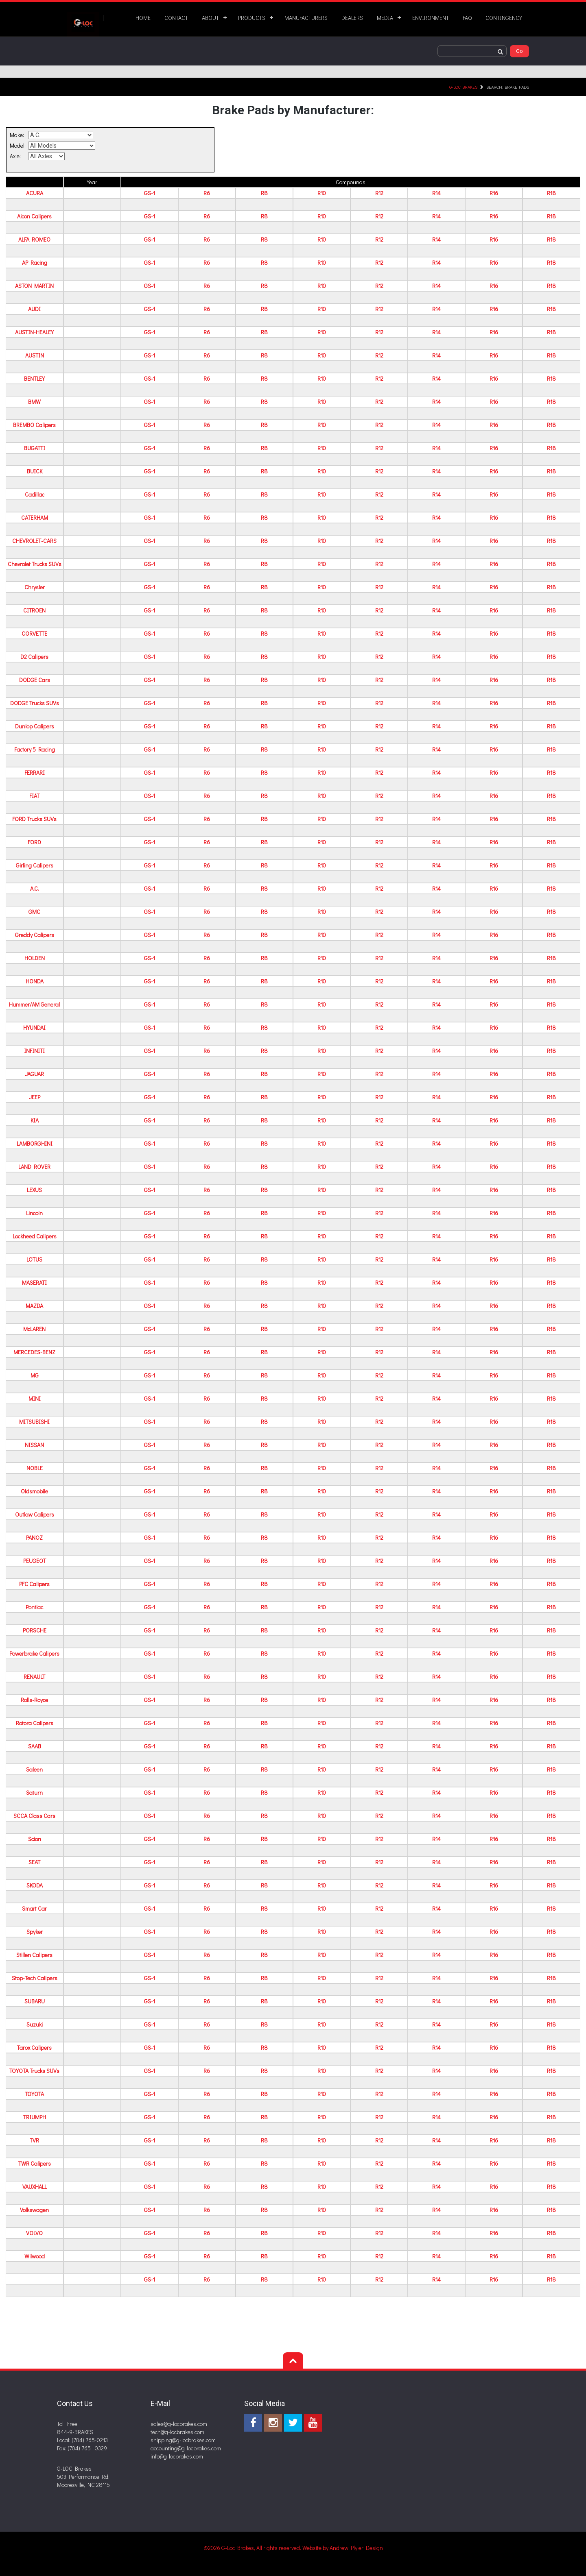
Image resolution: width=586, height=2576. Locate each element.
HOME (143, 18)
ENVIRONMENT (430, 18)
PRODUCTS (251, 18)
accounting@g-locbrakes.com (186, 2448)
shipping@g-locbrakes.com (183, 2440)
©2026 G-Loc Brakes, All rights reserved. (252, 2548)
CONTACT (176, 18)
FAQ (467, 18)
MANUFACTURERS (306, 18)
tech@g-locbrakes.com (177, 2432)
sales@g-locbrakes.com (179, 2424)
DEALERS (352, 18)
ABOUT (210, 18)
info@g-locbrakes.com (177, 2456)
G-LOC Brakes (463, 87)
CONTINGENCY (503, 18)
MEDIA (385, 18)
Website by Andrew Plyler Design (342, 2548)
